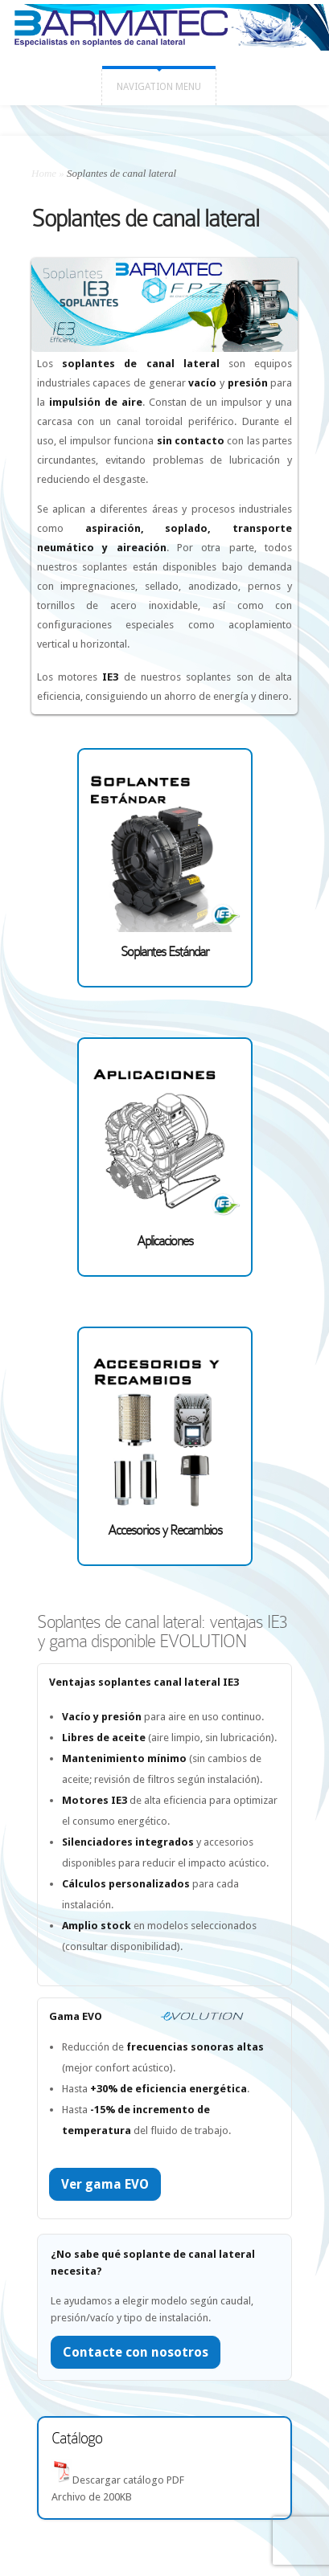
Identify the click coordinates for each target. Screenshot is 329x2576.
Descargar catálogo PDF (128, 2480)
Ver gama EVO (105, 2184)
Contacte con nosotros (135, 2352)
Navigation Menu (159, 86)
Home (43, 173)
